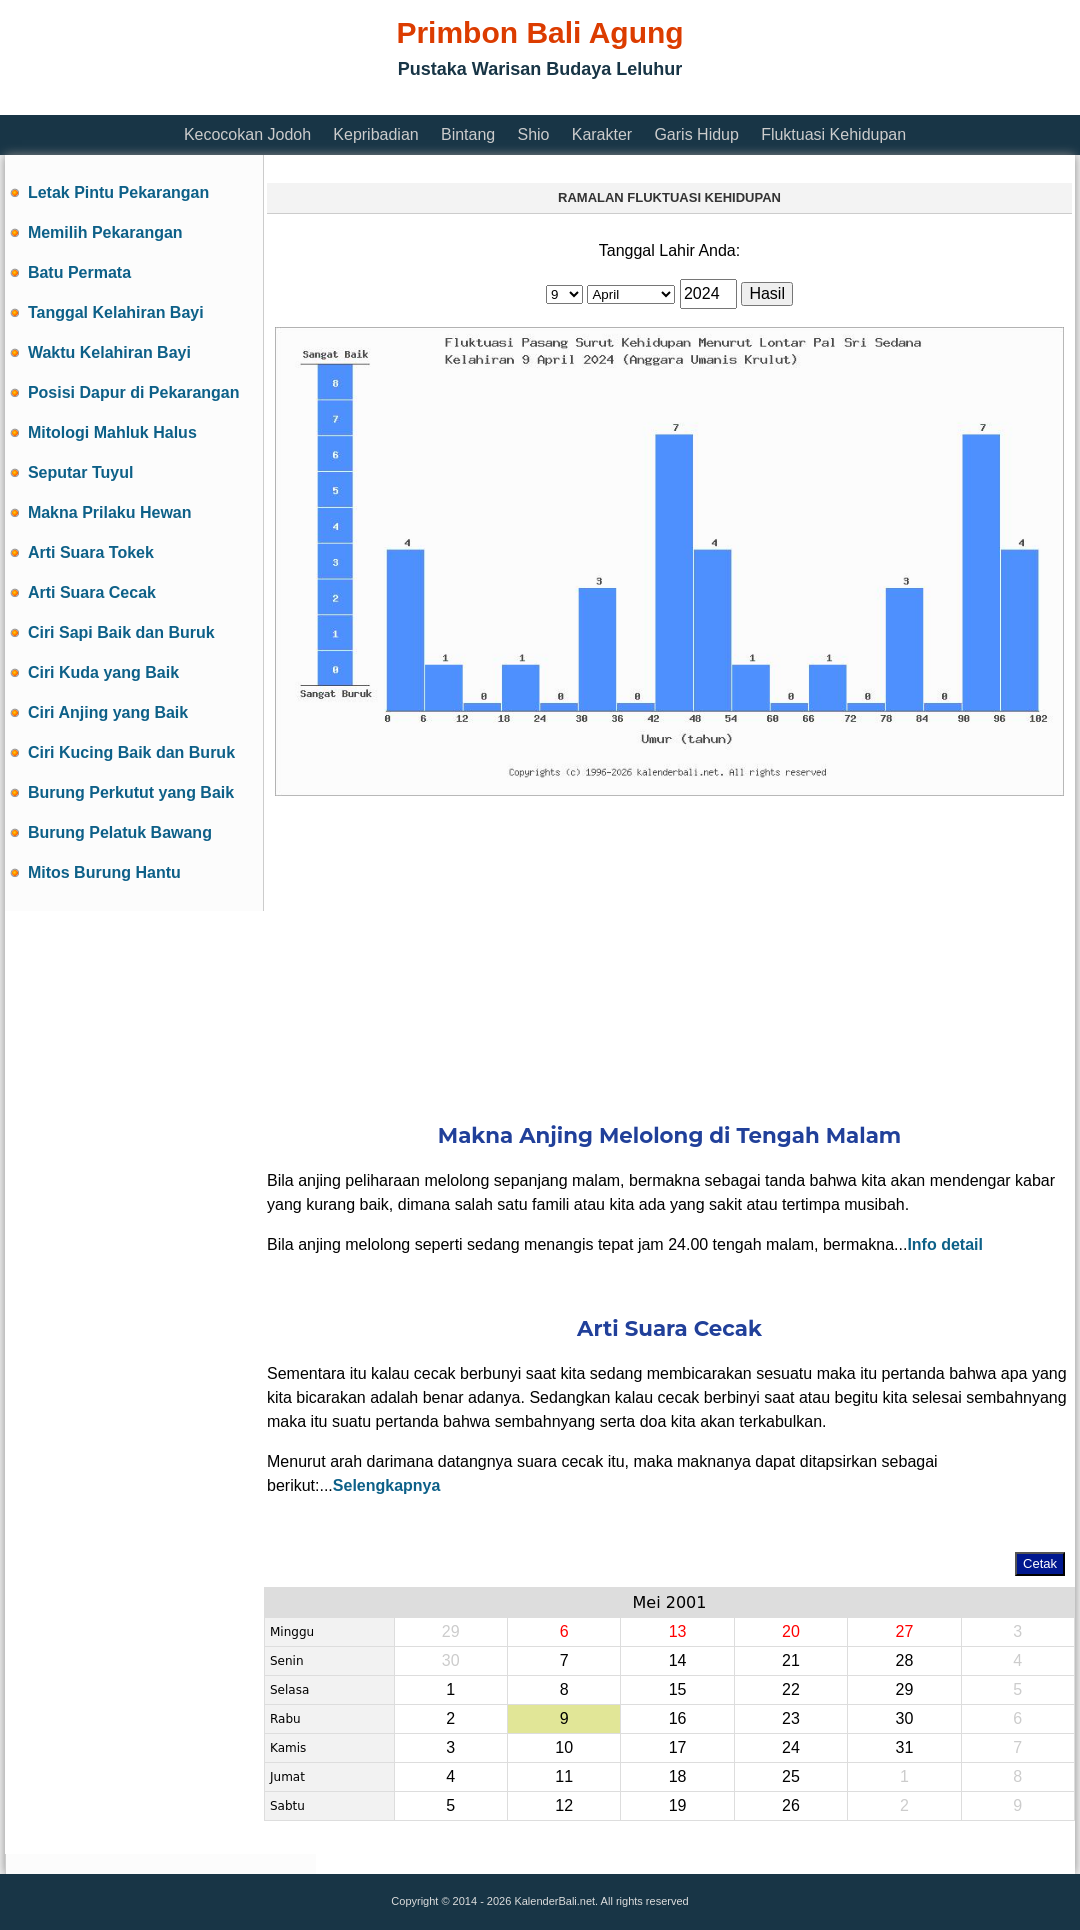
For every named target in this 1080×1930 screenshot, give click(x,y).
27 (904, 1631)
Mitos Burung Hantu (104, 872)
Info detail (945, 1244)
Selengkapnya (387, 1485)
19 (678, 1805)
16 (678, 1718)
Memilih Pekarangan (105, 232)
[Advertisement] (669, 946)
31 (904, 1747)
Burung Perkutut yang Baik (131, 792)
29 (904, 1689)
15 (678, 1689)
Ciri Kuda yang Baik (103, 672)
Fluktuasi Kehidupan (833, 134)
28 (904, 1660)
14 (678, 1660)
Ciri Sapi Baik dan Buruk (121, 632)
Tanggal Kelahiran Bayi (116, 312)
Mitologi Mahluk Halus (112, 432)
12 (564, 1805)
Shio (533, 134)
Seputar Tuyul (81, 472)
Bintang (468, 134)
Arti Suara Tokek (91, 552)
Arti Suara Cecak (92, 592)
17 (678, 1747)
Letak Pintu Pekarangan (118, 192)
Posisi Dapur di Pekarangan (134, 392)
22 (791, 1689)
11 (564, 1776)
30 (904, 1718)
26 (791, 1805)
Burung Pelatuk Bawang (120, 832)
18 (678, 1776)
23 (791, 1718)
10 (564, 1747)
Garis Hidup (696, 134)
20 (791, 1631)
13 (678, 1631)
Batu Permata (79, 272)
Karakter (602, 134)
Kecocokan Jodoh (247, 134)
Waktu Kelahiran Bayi (109, 352)
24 (791, 1747)
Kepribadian (375, 134)
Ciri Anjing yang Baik (108, 712)
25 (791, 1776)
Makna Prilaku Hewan (110, 512)
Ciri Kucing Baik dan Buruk (131, 752)
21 (791, 1660)
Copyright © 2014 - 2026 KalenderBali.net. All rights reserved (539, 1901)
